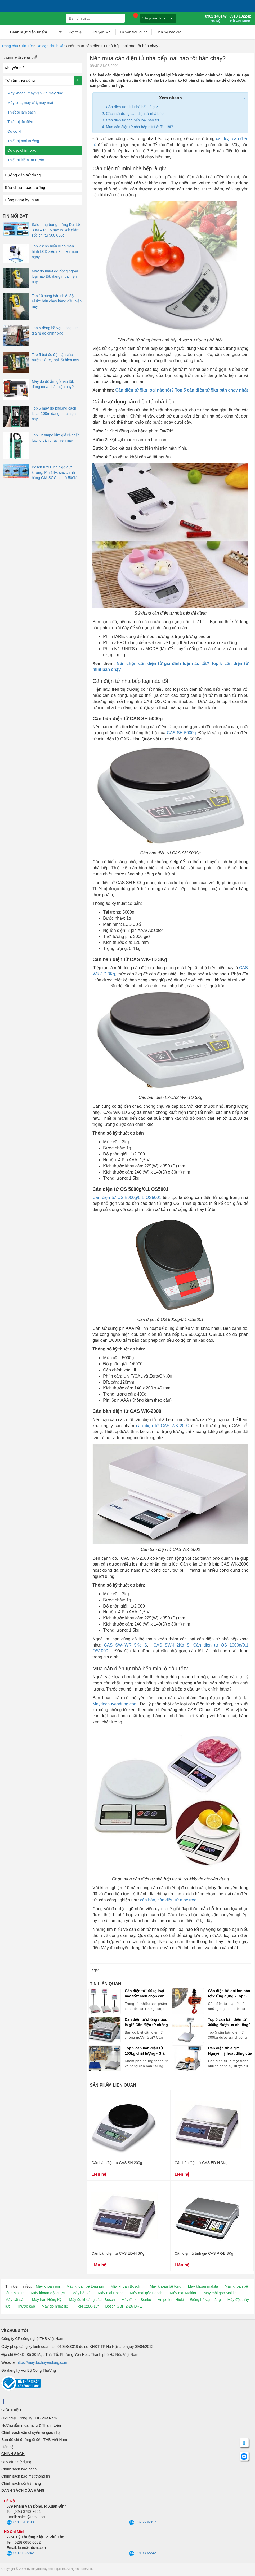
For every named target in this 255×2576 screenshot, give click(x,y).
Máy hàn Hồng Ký (47, 2299)
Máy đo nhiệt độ (55, 2306)
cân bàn (147, 1900)
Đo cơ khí (15, 131)
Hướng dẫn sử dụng (23, 175)
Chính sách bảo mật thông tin (25, 2476)
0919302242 (142, 2553)
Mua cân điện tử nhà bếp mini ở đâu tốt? (139, 127)
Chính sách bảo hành (19, 2469)
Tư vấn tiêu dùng (134, 32)
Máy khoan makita (203, 2286)
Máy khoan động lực (48, 2293)
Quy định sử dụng (16, 2462)
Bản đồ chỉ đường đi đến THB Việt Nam (34, 2440)
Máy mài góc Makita (220, 2293)
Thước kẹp (26, 2306)
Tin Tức (27, 46)
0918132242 (20, 2553)
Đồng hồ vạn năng (205, 2299)
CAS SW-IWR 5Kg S (125, 1645)
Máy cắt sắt (14, 2299)
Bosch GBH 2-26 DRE (123, 2306)
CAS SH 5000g (181, 733)
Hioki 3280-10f (87, 2306)
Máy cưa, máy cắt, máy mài (30, 103)
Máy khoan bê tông (165, 2286)
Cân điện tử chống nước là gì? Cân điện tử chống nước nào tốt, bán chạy (146, 2022)
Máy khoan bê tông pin (85, 2286)
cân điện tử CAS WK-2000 (162, 1425)
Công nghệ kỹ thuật (22, 200)
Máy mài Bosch (111, 2293)
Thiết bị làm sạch (21, 112)
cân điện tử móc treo (177, 1900)
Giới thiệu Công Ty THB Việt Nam (29, 2418)
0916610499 (20, 2522)
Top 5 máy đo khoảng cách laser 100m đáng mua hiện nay (54, 413)
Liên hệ (7, 2447)
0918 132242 (240, 18)
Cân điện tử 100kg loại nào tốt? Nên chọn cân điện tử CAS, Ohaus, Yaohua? (144, 1994)
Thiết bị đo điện (20, 122)
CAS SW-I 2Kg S (171, 1645)
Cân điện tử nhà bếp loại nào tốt (132, 120)
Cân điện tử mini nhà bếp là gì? (132, 107)
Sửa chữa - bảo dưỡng (25, 187)
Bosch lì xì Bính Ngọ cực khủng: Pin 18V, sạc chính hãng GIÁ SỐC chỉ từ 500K (54, 472)
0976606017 (142, 2522)
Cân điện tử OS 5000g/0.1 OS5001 (126, 1197)
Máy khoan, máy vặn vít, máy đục (35, 93)
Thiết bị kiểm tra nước (25, 160)
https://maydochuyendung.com (42, 2362)
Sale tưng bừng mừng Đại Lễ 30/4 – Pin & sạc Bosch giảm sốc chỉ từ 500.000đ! (56, 230)
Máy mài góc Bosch (146, 2293)
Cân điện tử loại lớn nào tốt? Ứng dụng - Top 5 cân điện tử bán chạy (229, 1994)
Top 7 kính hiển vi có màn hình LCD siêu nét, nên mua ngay (55, 251)
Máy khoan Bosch (125, 2286)
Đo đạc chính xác (51, 46)
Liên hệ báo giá (168, 32)
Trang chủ (9, 46)
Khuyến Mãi (101, 32)
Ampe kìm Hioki (171, 2299)
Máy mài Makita (183, 2293)
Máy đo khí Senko (136, 2299)
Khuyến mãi (15, 68)
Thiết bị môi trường (23, 141)
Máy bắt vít (81, 2293)
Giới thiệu (76, 32)
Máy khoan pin (48, 2286)
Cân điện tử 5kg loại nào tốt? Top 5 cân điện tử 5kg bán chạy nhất (181, 390)
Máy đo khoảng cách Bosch (92, 2299)
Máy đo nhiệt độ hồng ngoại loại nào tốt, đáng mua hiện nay (55, 276)
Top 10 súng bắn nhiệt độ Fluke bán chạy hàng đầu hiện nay (57, 301)
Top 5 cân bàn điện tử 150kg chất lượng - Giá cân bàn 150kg (144, 2051)
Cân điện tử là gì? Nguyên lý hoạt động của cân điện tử (230, 2051)
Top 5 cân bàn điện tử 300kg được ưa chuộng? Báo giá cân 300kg (229, 2022)
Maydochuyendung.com (114, 1704)
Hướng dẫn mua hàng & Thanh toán (31, 2425)
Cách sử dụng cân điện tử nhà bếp (134, 113)
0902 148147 (216, 18)
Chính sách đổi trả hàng (21, 2483)
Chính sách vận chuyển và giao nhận (31, 2432)
